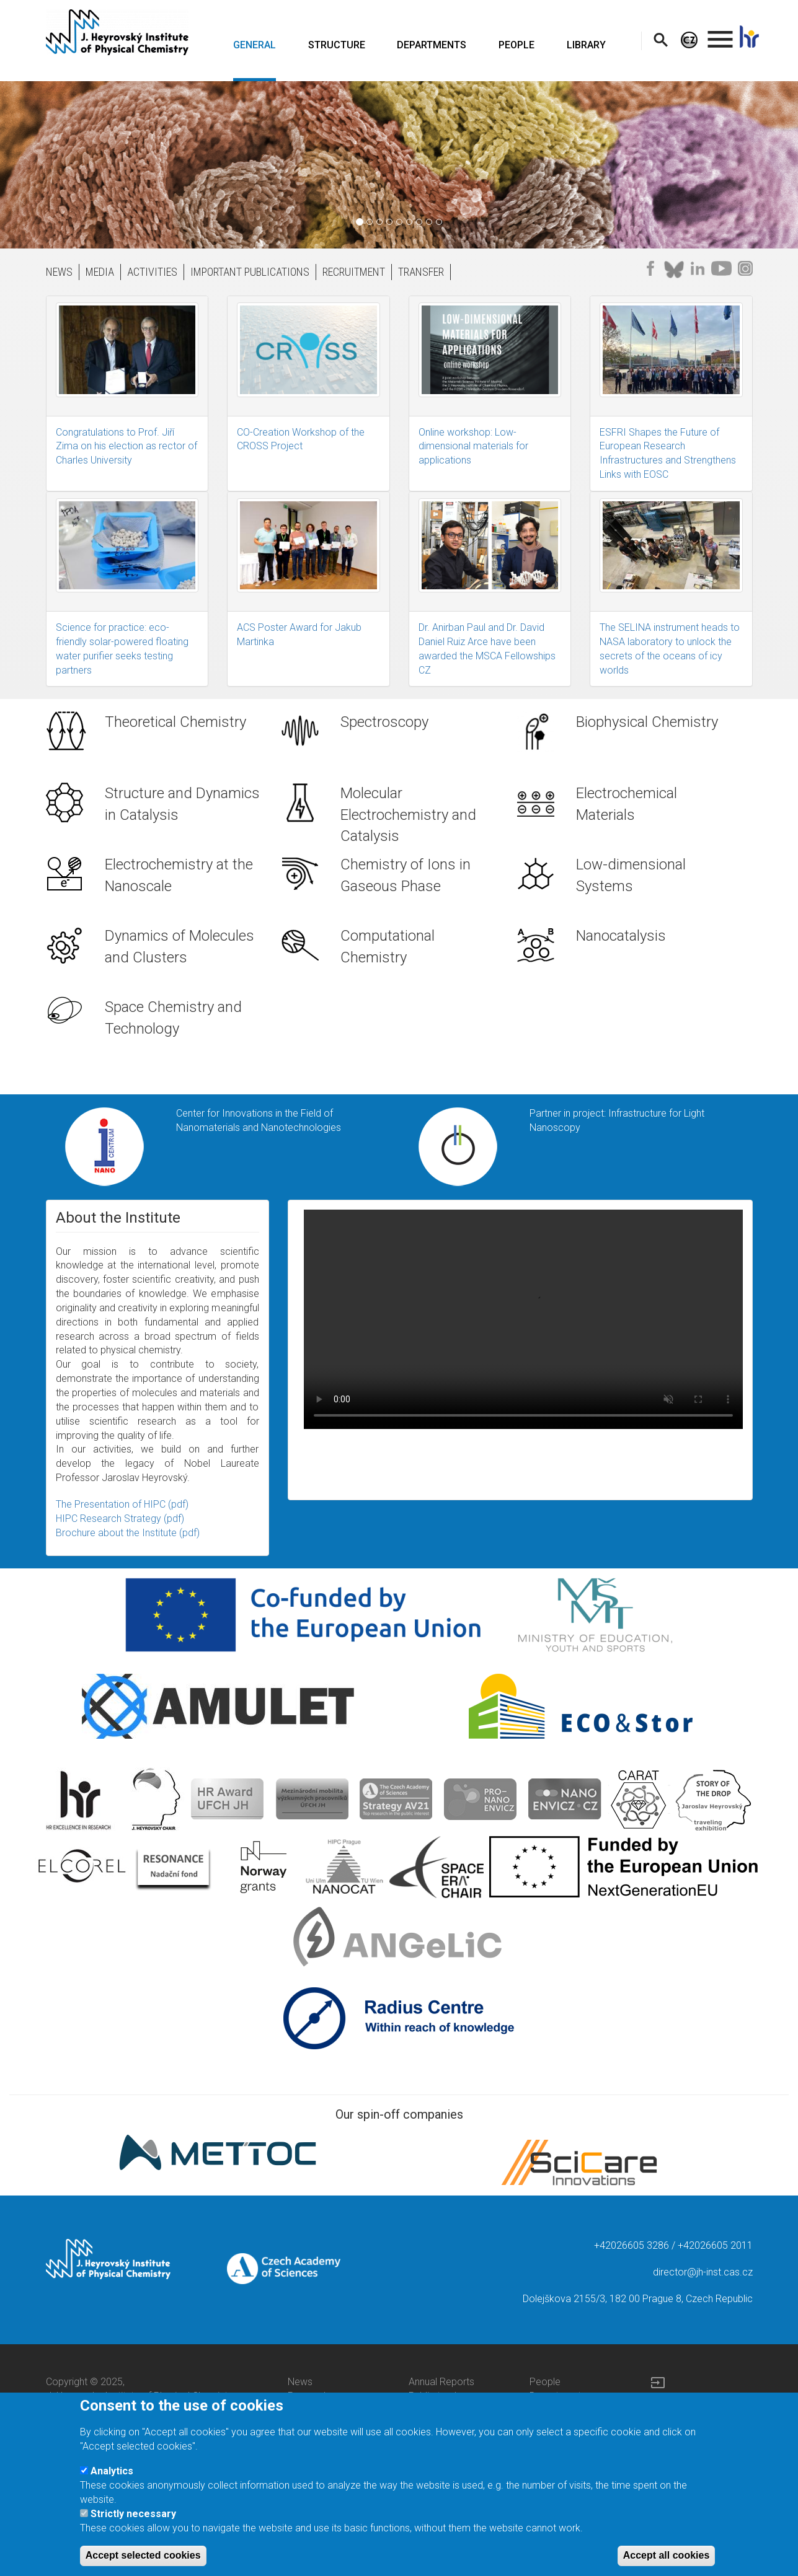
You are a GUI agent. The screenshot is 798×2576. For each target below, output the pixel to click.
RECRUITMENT (353, 271)
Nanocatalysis (621, 935)
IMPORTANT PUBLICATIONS (249, 271)
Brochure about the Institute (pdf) (128, 1533)
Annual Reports (441, 2382)
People (545, 2382)
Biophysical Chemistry (647, 722)
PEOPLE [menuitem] (516, 45)
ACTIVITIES (152, 271)
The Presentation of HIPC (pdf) (122, 1504)
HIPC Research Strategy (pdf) (120, 1518)
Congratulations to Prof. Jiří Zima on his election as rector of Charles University (126, 446)
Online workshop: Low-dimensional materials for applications (473, 446)
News (300, 2382)
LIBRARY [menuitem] (586, 45)
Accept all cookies (666, 2555)
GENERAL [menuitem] (254, 45)
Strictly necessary (133, 2514)
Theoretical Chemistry (175, 722)
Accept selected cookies (143, 2555)
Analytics (112, 2471)
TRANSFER (421, 271)
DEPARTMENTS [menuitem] (431, 45)
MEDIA (100, 271)
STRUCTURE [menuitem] (336, 45)
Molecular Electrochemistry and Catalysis (408, 815)
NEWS (59, 271)
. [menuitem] (720, 34)
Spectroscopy (384, 722)
